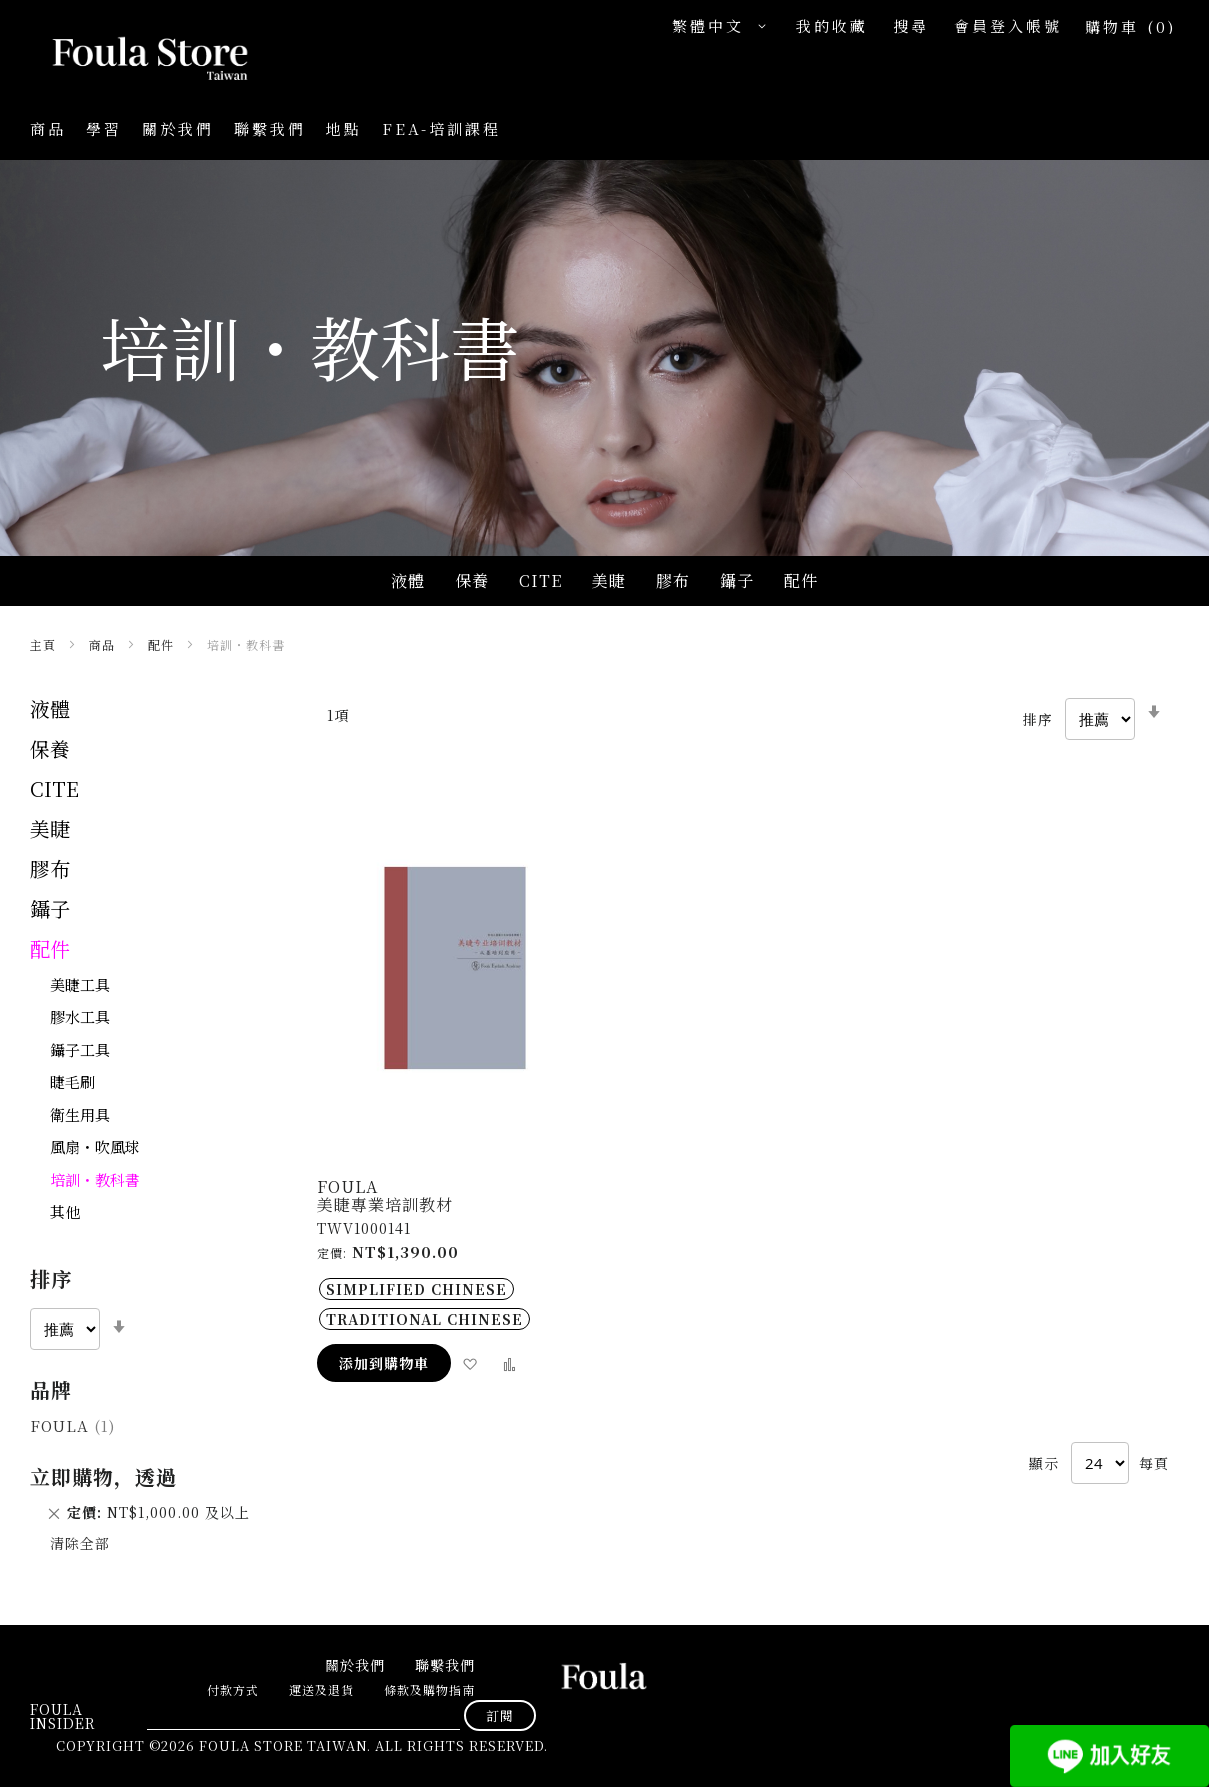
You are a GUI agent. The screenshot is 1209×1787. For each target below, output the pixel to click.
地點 (344, 128)
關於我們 (178, 128)
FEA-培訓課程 (441, 128)
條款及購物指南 (429, 1689)
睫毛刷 (72, 1081)
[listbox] (455, 1304)
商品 (104, 644)
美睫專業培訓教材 (385, 1204)
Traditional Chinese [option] (424, 1319)
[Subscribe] (500, 1715)
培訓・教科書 (95, 1179)
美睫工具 (80, 984)
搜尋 (911, 25)
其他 (65, 1211)
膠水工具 (80, 1016)
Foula (72, 1425)
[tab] (153, 1307)
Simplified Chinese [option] (416, 1289)
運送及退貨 (321, 1689)
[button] (724, 26)
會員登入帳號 (1008, 25)
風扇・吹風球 (95, 1146)
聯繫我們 (270, 128)
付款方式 (233, 1689)
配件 (163, 644)
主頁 (45, 644)
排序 (1038, 718)
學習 (104, 128)
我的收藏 (832, 25)
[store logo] (130, 60)
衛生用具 (80, 1114)
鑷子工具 (80, 1049)
